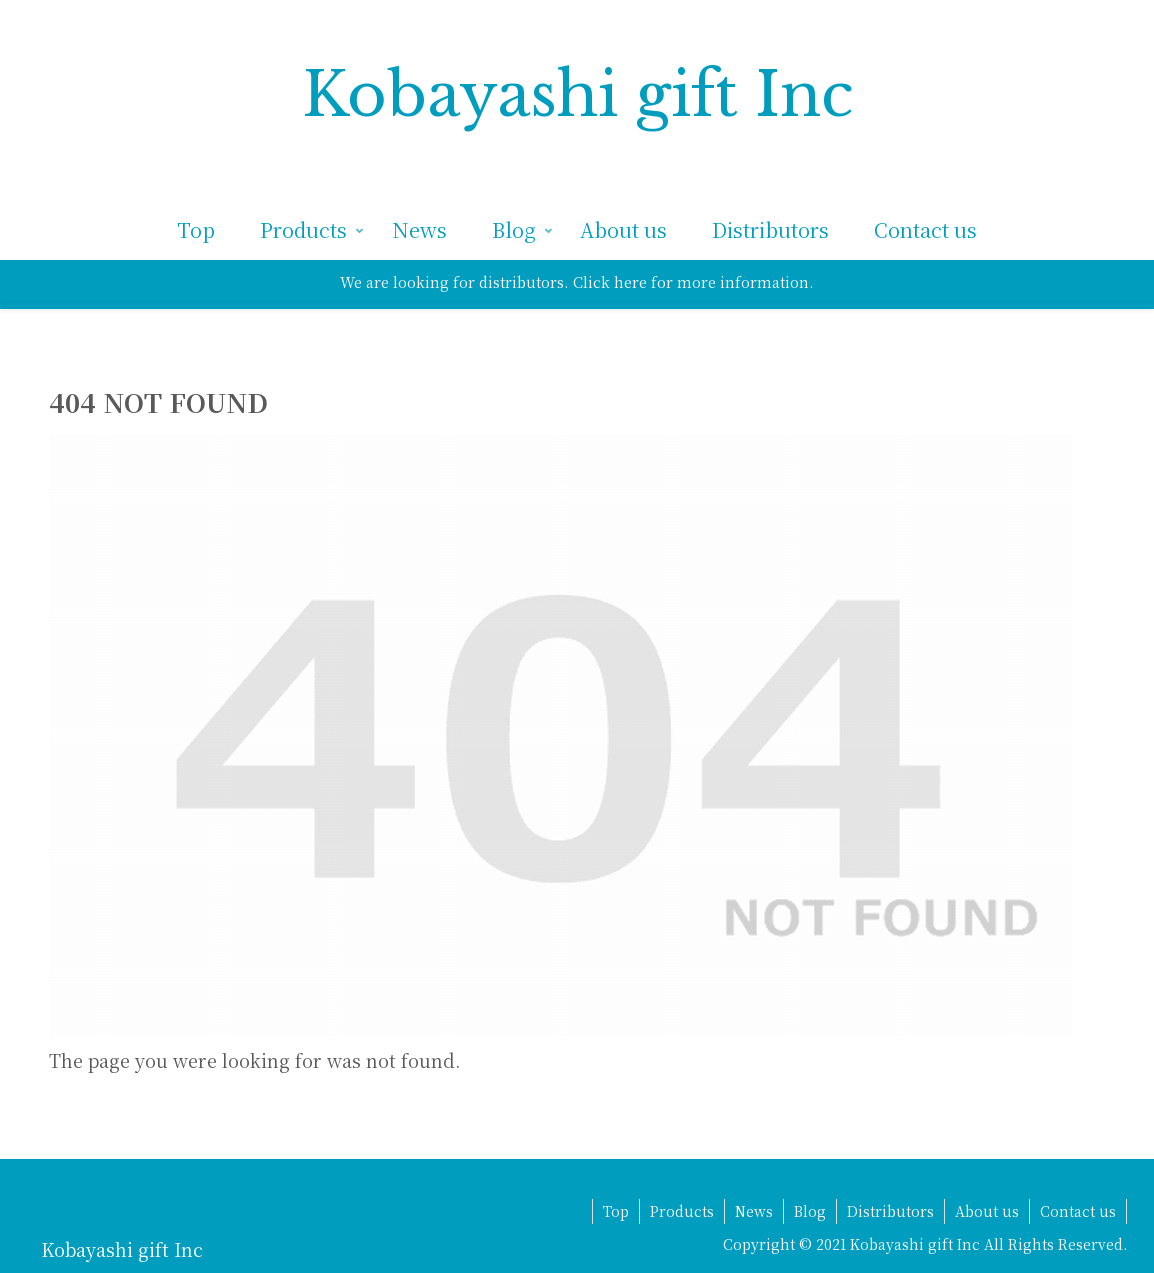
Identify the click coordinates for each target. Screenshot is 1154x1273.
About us (987, 1211)
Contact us (1078, 1211)
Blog (810, 1211)
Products (682, 1211)
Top (616, 1211)
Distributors (890, 1211)
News (754, 1211)
